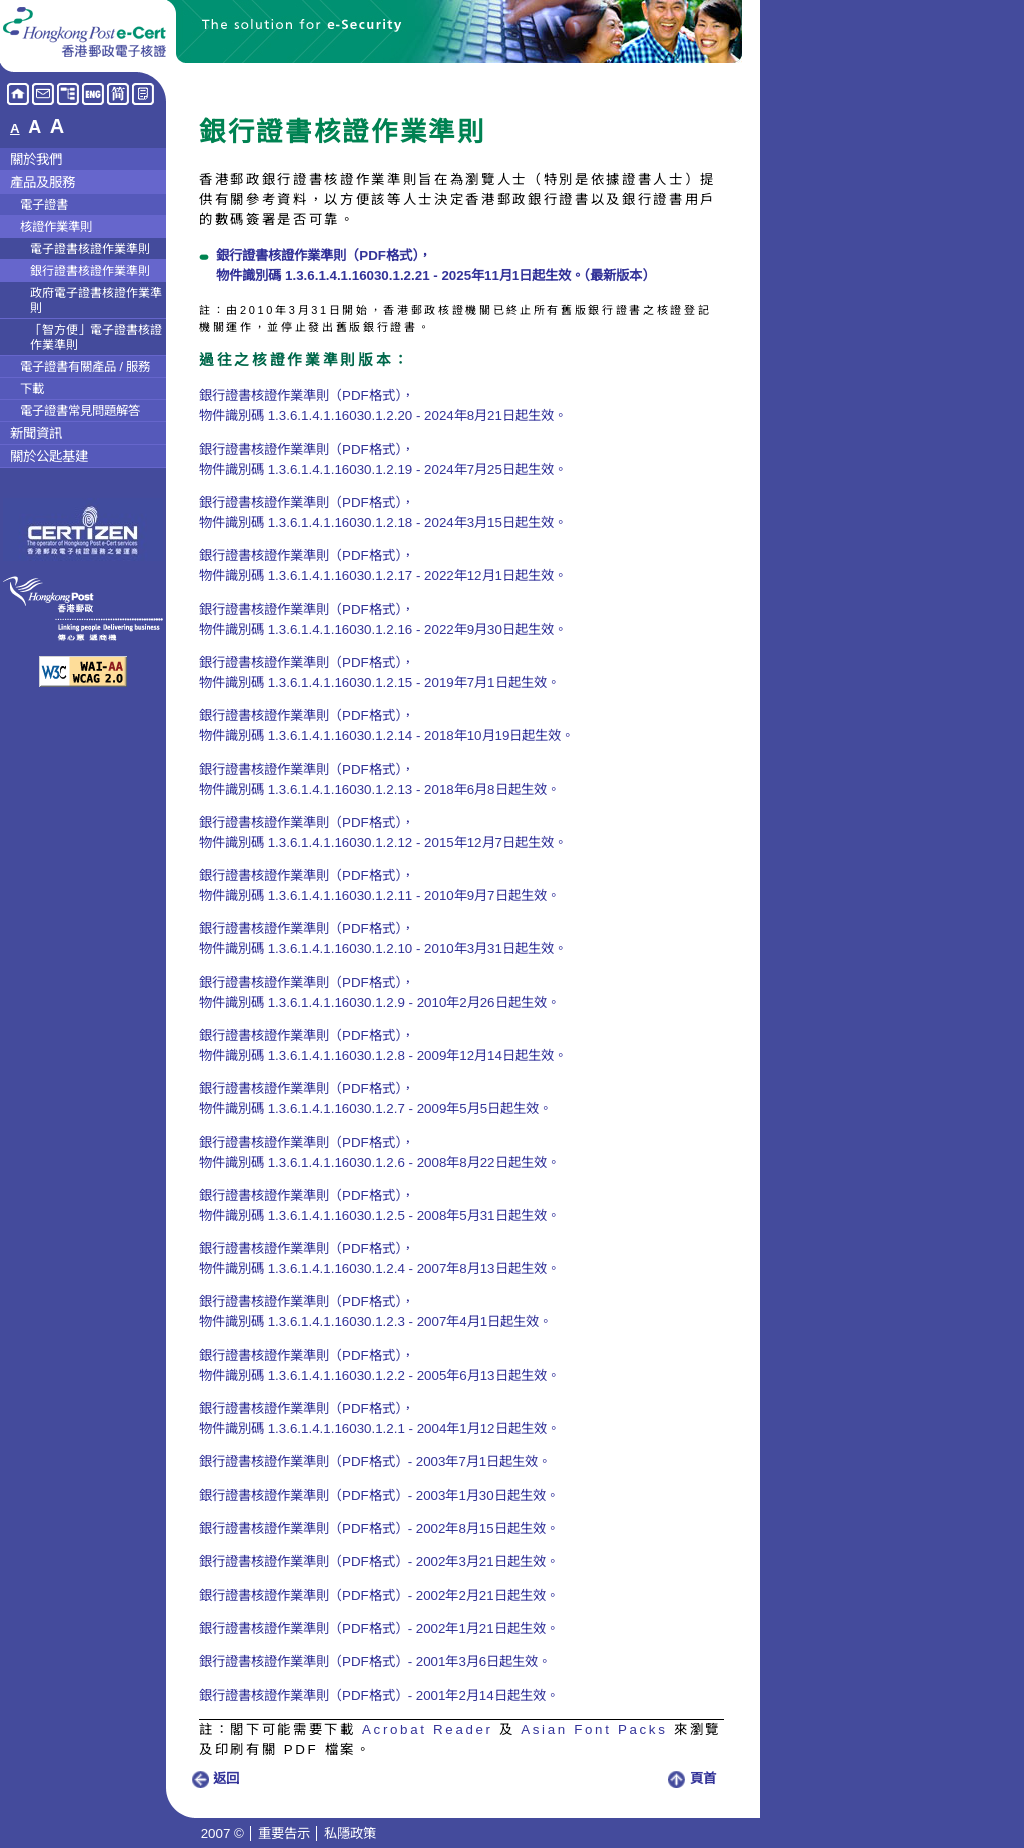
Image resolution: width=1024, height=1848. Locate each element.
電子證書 (44, 205)
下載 (32, 389)
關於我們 (36, 159)
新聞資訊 (36, 433)
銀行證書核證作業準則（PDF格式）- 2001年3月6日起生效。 (375, 1661)
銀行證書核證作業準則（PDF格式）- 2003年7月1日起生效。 (375, 1461)
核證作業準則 (56, 227)
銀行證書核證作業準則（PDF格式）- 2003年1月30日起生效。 (379, 1495)
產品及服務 (42, 182)
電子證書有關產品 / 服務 (85, 367)
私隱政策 (350, 1833)
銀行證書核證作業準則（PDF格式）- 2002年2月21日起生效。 (379, 1595)
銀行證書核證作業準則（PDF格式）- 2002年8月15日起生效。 (379, 1528)
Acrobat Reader (427, 1729)
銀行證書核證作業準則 (90, 271)
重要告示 (284, 1833)
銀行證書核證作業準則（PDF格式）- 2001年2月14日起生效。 (379, 1695)
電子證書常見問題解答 (80, 411)
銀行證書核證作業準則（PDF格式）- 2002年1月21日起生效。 (379, 1628)
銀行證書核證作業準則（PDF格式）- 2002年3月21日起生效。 (379, 1561)
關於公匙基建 (49, 456)
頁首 (692, 1778)
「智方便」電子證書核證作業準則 (96, 337)
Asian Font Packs (594, 1729)
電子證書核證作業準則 (90, 249)
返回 (215, 1778)
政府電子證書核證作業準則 (96, 300)
